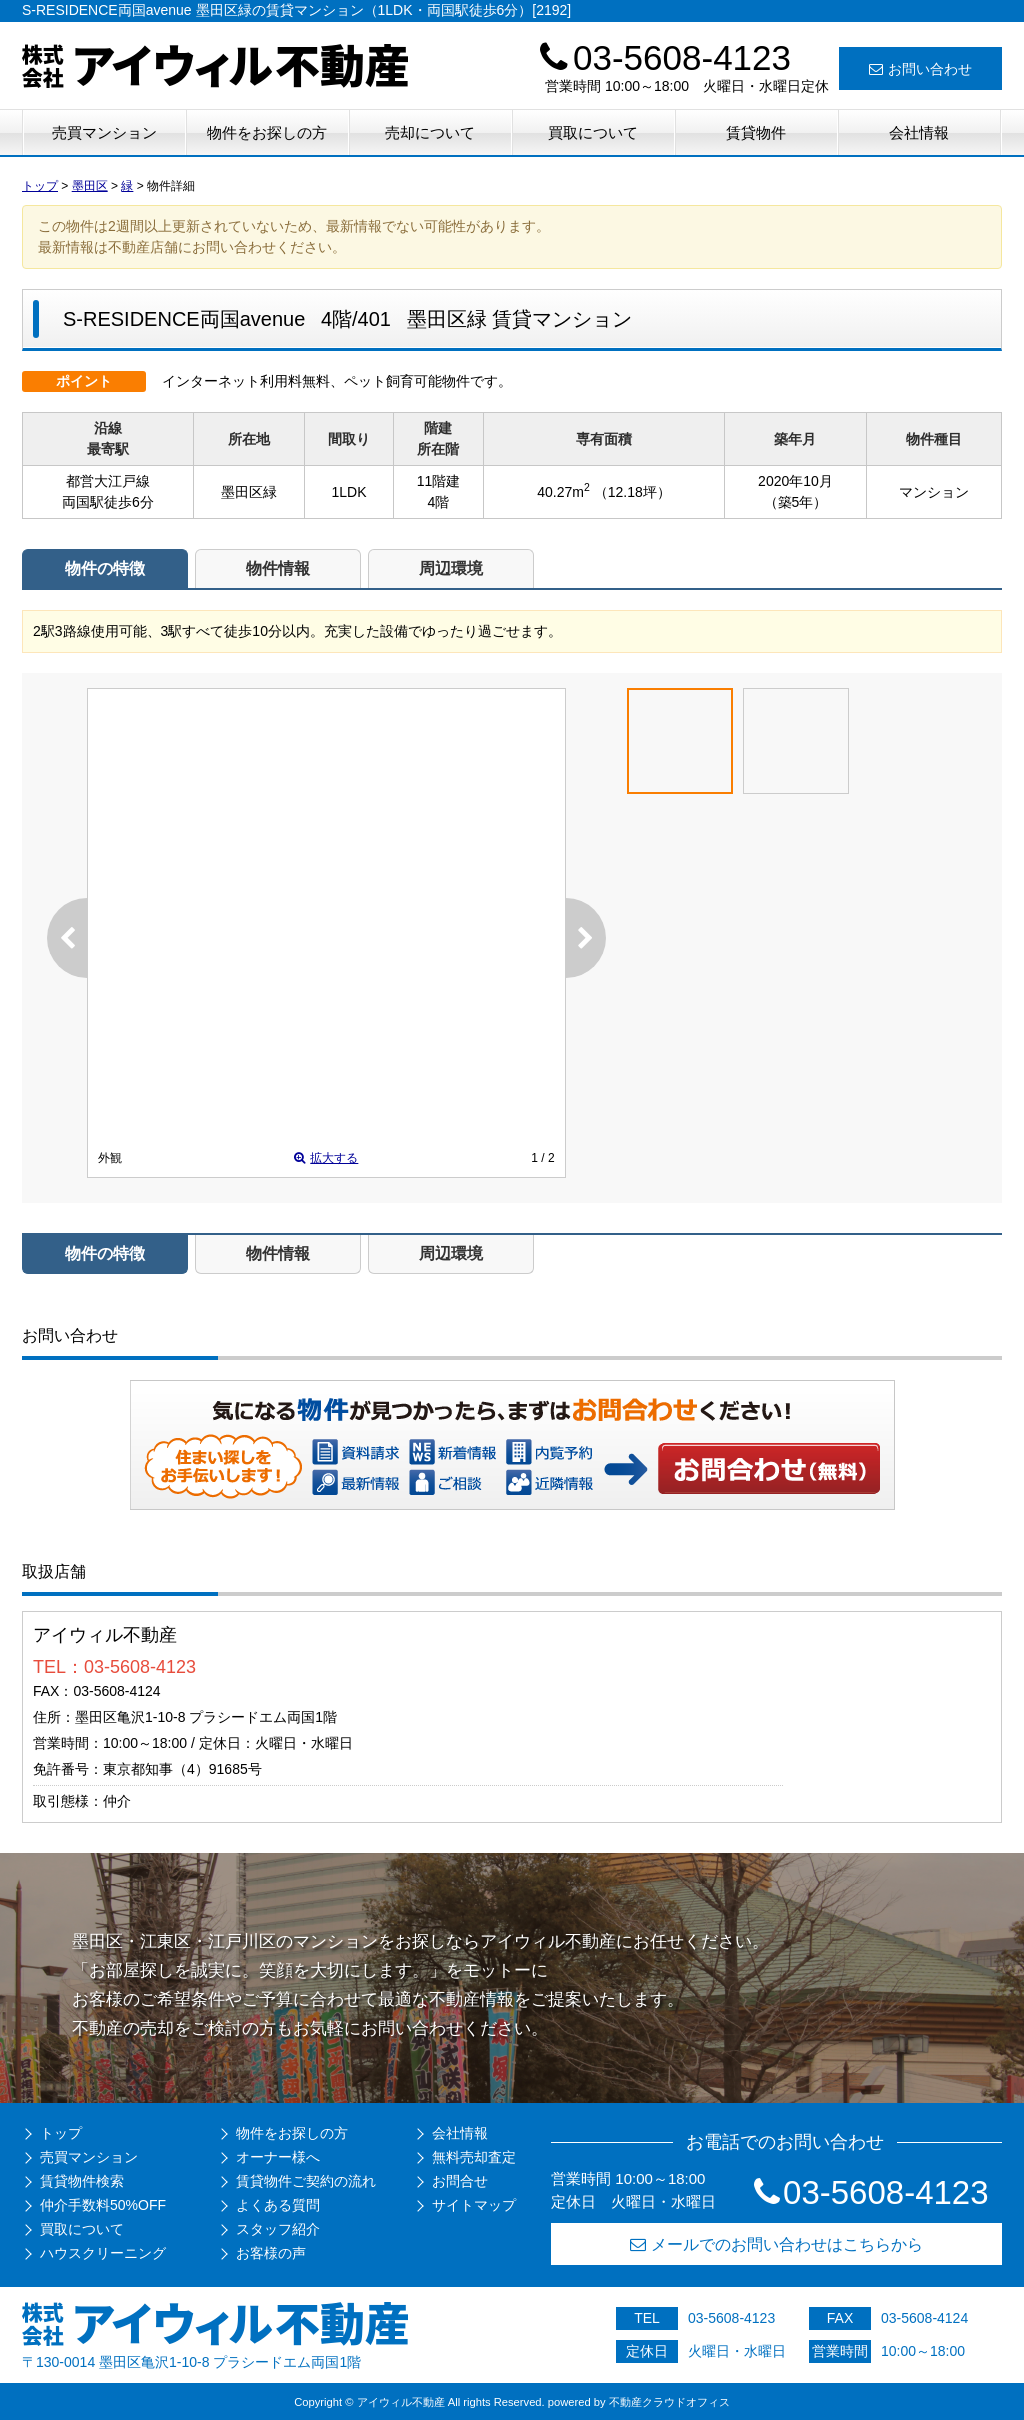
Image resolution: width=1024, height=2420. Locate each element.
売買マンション (104, 132)
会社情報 (919, 132)
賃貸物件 (756, 132)
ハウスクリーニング (103, 2253)
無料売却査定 (474, 2157)
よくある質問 (278, 2205)
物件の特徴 (105, 568)
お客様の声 (271, 2253)
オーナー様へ (278, 2157)
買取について (593, 132)
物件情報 (278, 568)
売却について (430, 132)
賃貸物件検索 (82, 2181)
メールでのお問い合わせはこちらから (776, 2244)
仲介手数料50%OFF (103, 2205)
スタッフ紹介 (278, 2229)
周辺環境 (451, 568)
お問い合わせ (920, 69)
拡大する (326, 1158)
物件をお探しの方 (267, 132)
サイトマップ (474, 2205)
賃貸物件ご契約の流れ (306, 2181)
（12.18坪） (632, 492)
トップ (61, 2133)
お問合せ (460, 2181)
